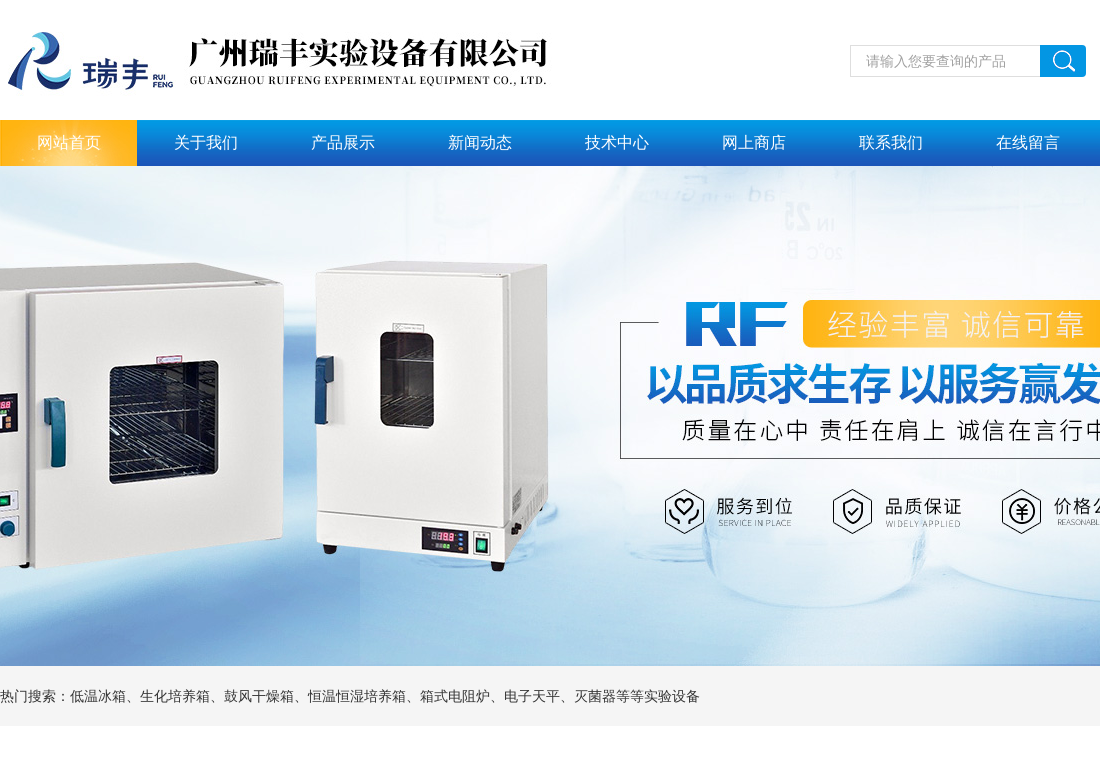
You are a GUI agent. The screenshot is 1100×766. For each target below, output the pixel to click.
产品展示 (343, 142)
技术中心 (617, 142)
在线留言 (1028, 142)
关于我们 (206, 142)
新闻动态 (480, 142)
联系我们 (891, 142)
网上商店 (754, 142)
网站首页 (69, 142)
